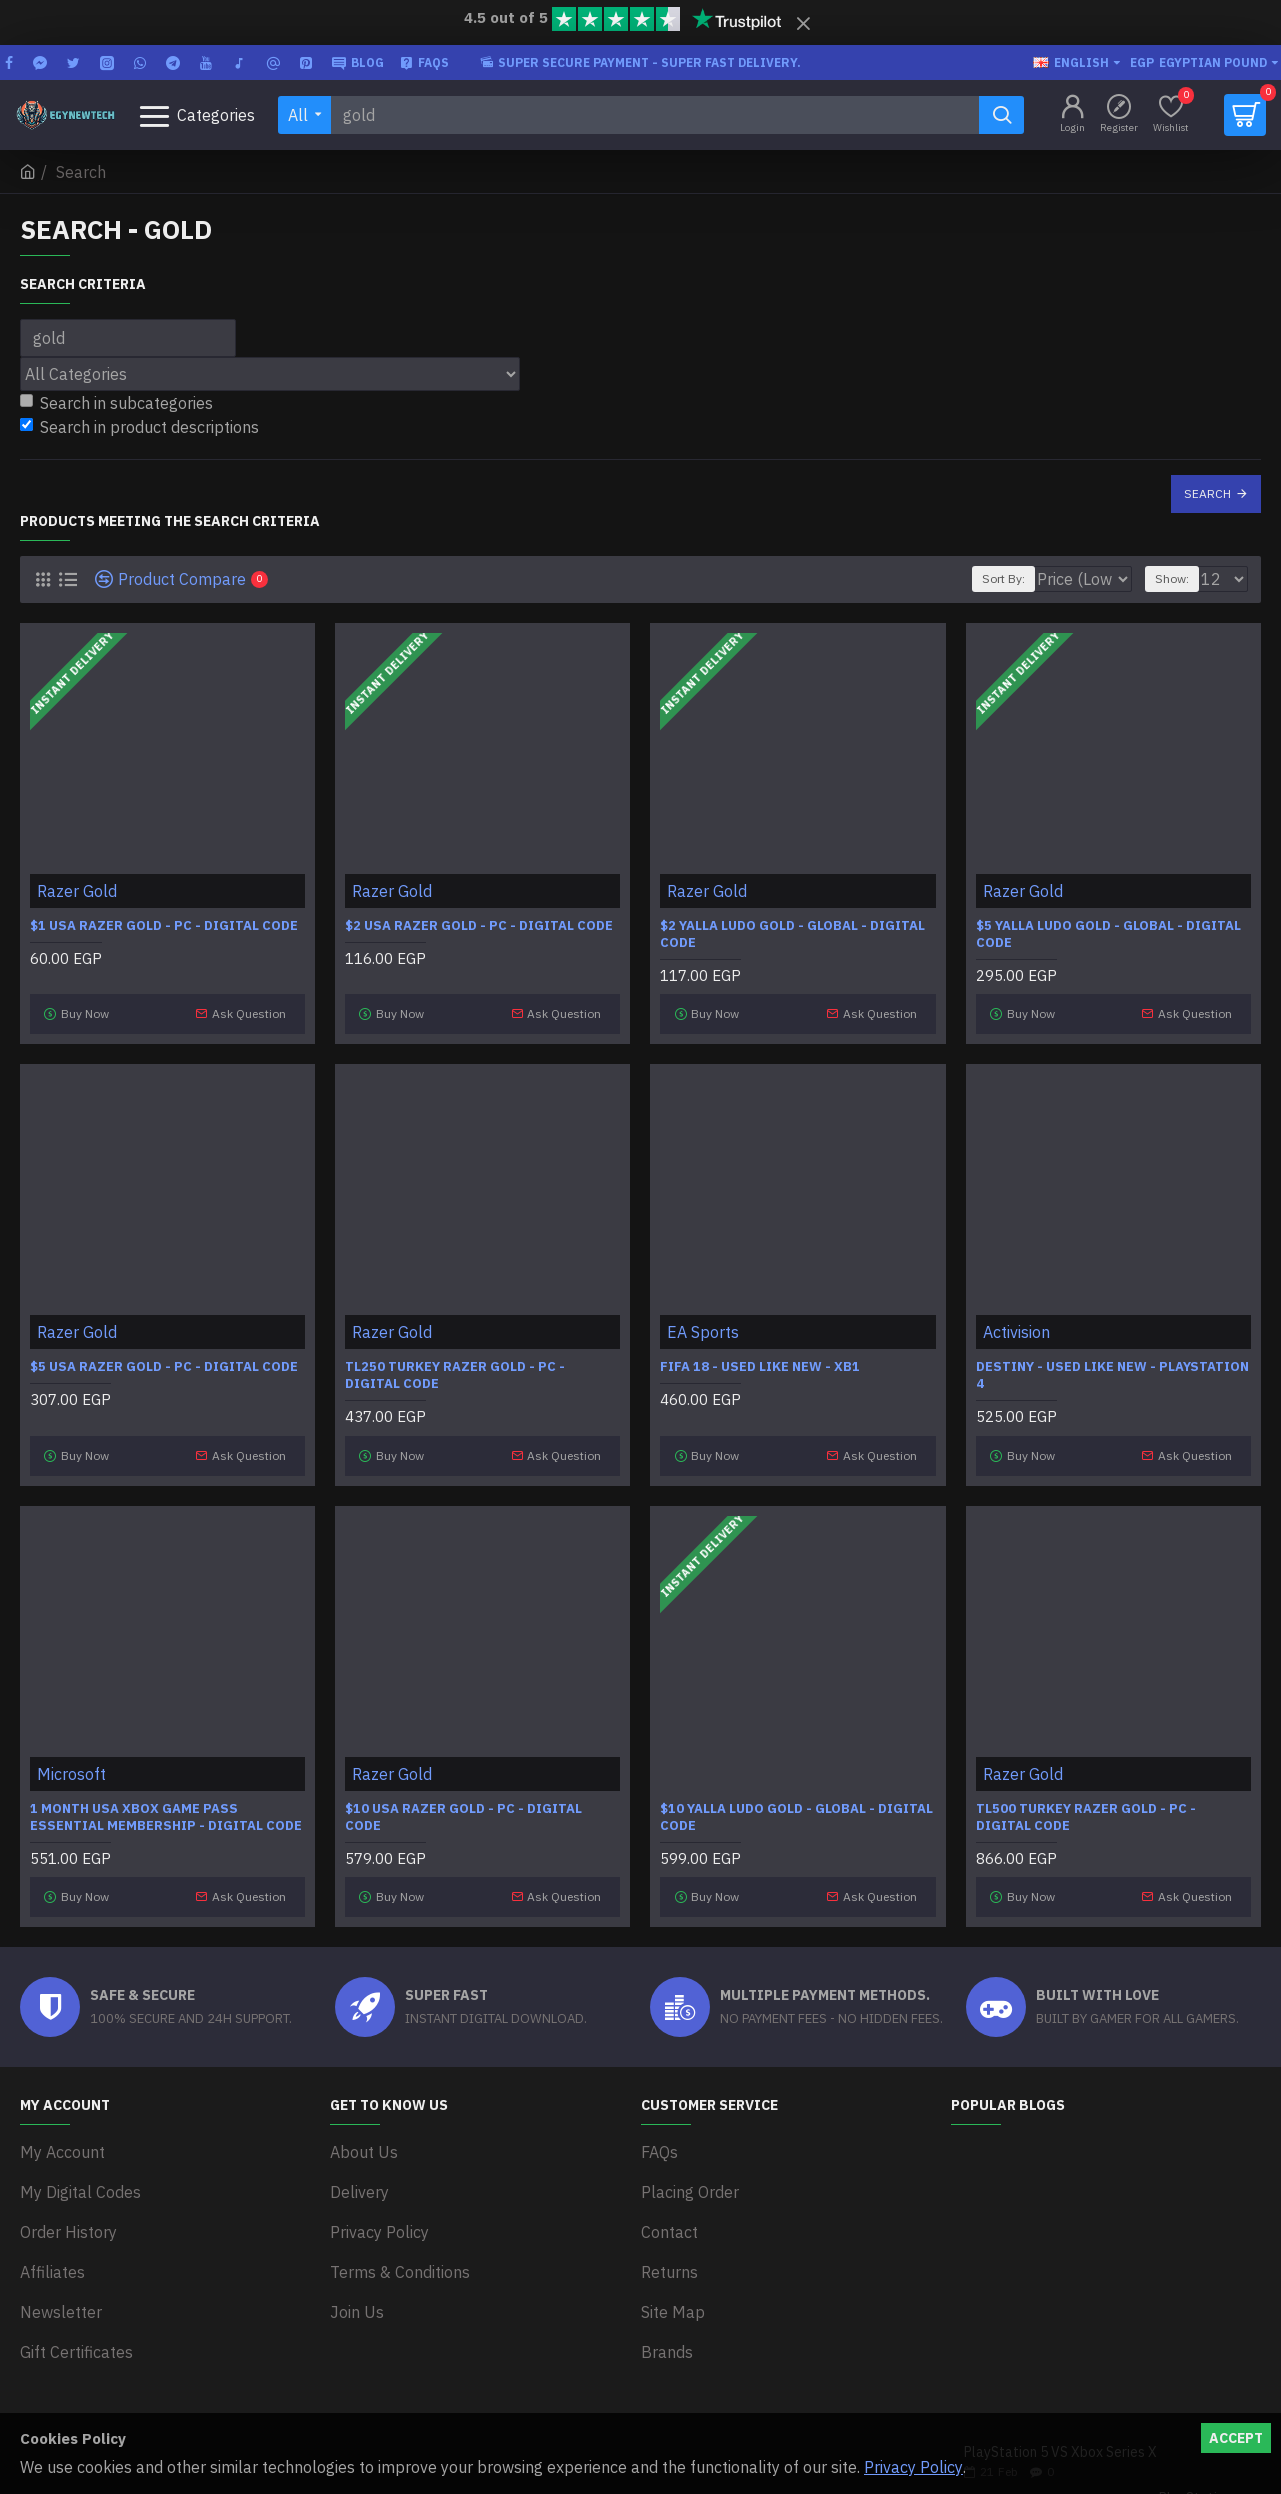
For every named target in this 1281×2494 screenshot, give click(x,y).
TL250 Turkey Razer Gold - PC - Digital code (455, 1364)
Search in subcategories (116, 403)
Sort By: (993, 578)
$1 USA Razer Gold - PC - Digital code (164, 926)
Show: (1181, 578)
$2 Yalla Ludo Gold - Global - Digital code (792, 934)
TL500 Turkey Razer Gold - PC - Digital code (1086, 1793)
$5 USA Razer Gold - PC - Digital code (164, 1356)
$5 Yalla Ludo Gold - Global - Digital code (1108, 934)
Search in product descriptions (139, 427)
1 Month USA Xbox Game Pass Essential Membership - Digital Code (166, 1793)
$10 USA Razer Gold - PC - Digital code (463, 1793)
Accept (1236, 2438)
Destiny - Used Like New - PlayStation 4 (1112, 1364)
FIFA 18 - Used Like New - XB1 (760, 1356)
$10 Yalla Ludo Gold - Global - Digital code (796, 1793)
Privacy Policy (913, 2467)
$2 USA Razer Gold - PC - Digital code (479, 926)
